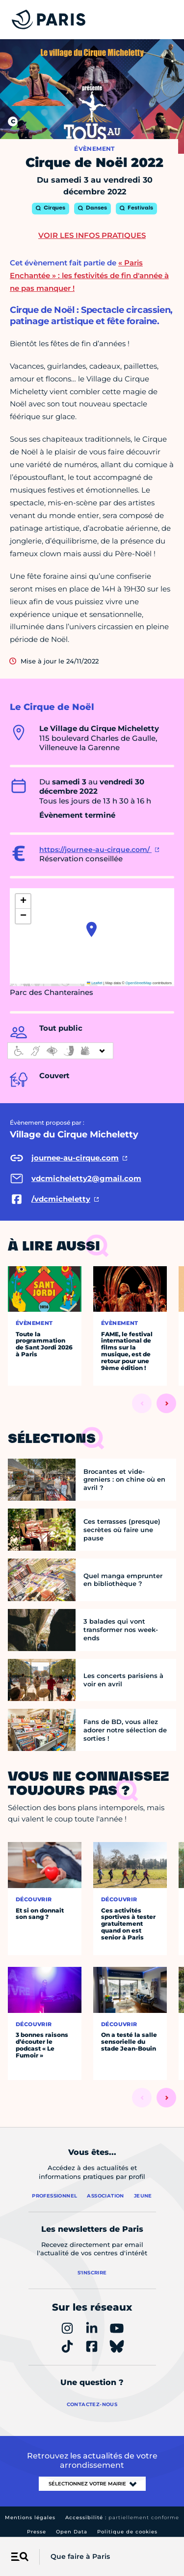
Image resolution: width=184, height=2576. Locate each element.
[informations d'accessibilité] (60, 1050)
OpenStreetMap (139, 983)
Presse (36, 2532)
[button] (91, 929)
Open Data (71, 2532)
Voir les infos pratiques (92, 235)
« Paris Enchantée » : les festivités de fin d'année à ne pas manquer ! (89, 275)
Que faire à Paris (80, 2556)
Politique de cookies (127, 2532)
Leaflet (95, 983)
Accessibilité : (122, 2517)
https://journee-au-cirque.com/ (95, 849)
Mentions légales (30, 2517)
